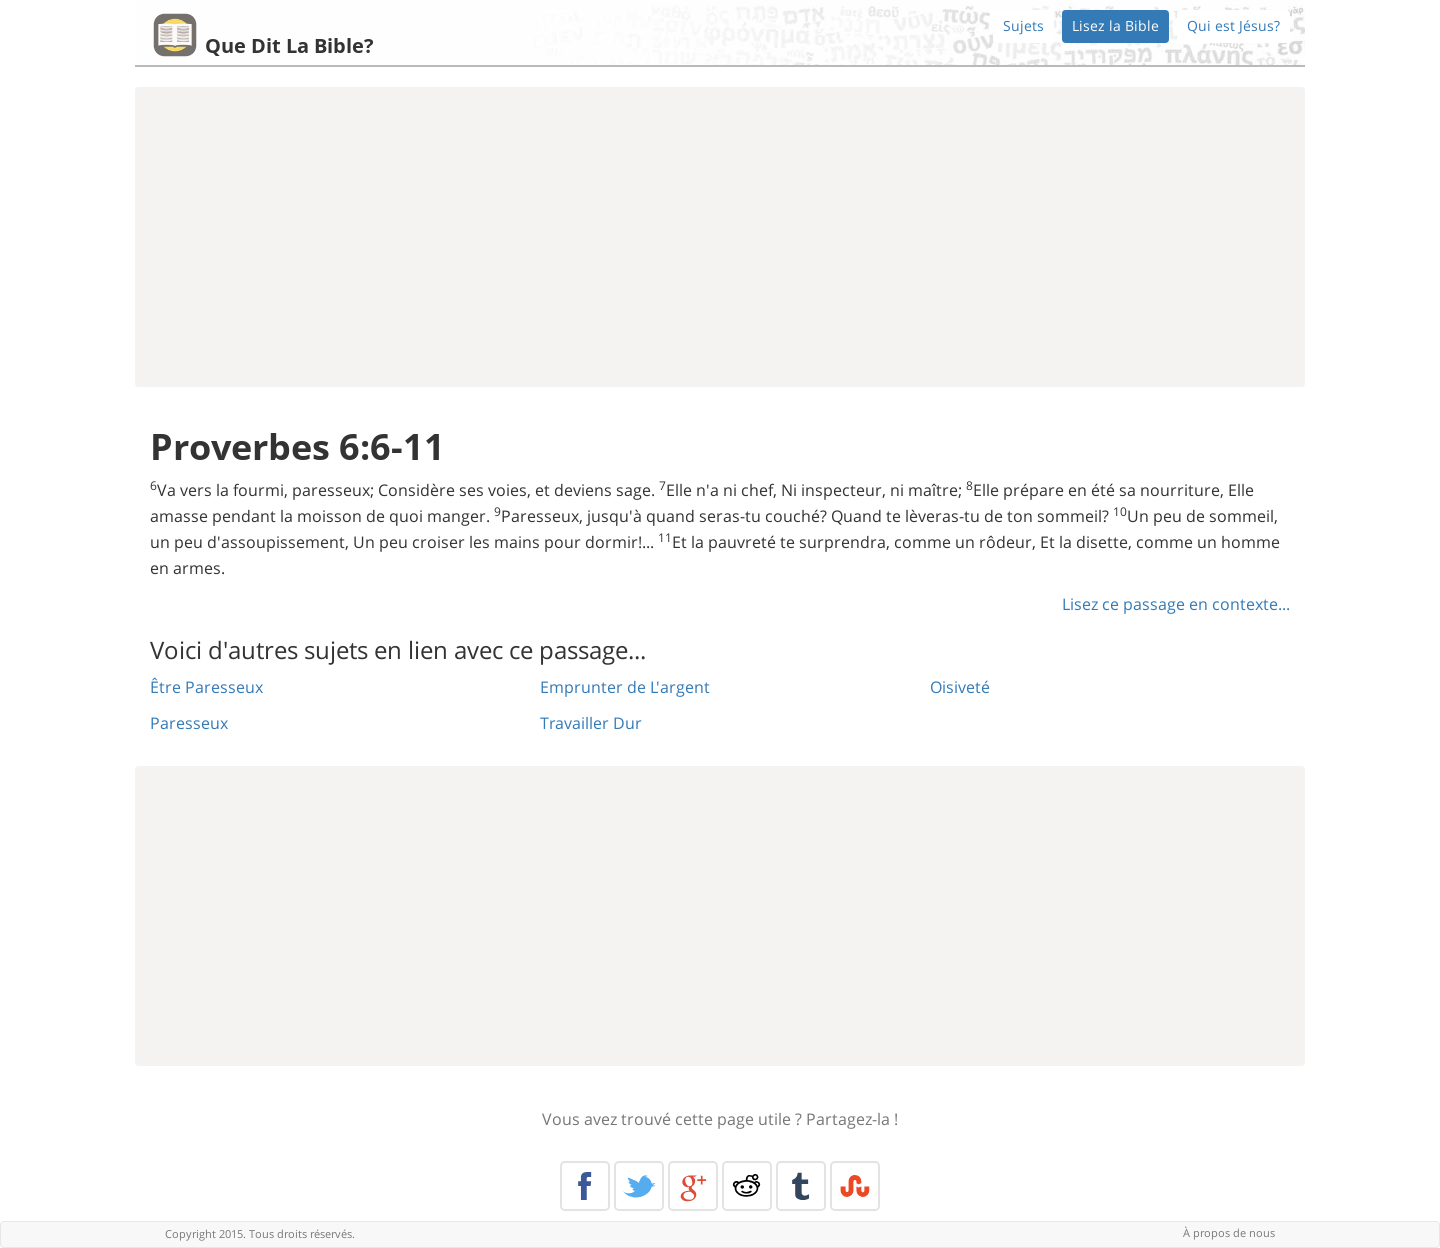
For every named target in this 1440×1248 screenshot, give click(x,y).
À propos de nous (1229, 1232)
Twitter (639, 1186)
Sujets (1023, 25)
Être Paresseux (206, 687)
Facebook (585, 1186)
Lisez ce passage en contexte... (1176, 604)
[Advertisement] (720, 237)
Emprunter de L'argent (625, 687)
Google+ (693, 1186)
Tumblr (801, 1186)
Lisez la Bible (1115, 25)
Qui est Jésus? (1233, 25)
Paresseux (189, 723)
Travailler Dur (591, 723)
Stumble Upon (855, 1186)
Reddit (747, 1186)
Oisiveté (960, 687)
